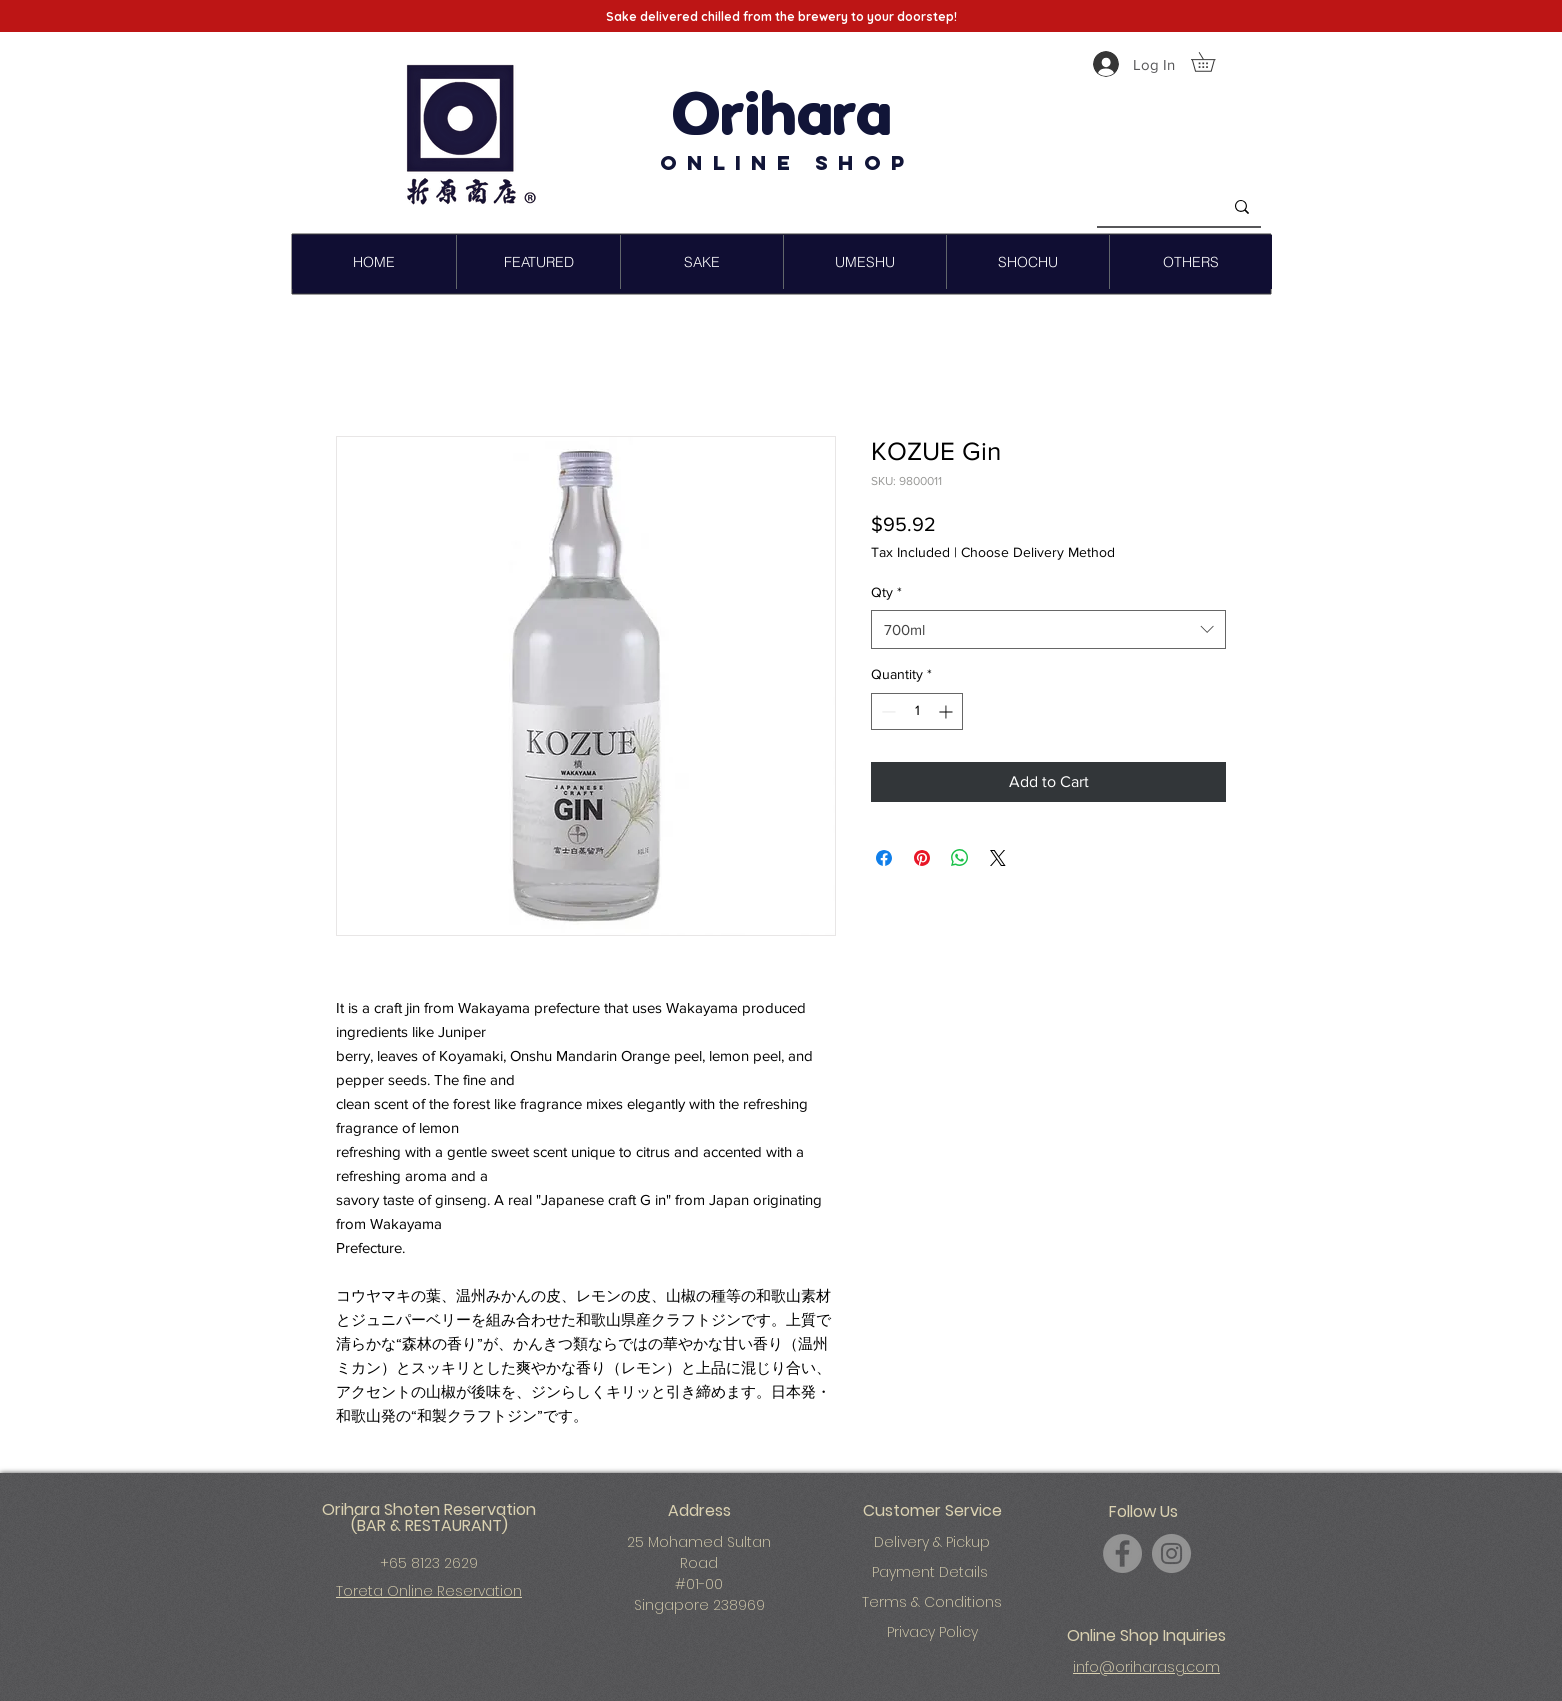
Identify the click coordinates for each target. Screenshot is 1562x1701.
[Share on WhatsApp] (960, 858)
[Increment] (947, 711)
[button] (1212, 62)
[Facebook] (1122, 1553)
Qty (886, 592)
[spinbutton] (917, 711)
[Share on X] (998, 858)
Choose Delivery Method (1038, 552)
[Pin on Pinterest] (922, 858)
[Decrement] (886, 711)
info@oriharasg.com (1146, 1667)
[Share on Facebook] (884, 858)
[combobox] (1048, 629)
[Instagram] (1171, 1553)
